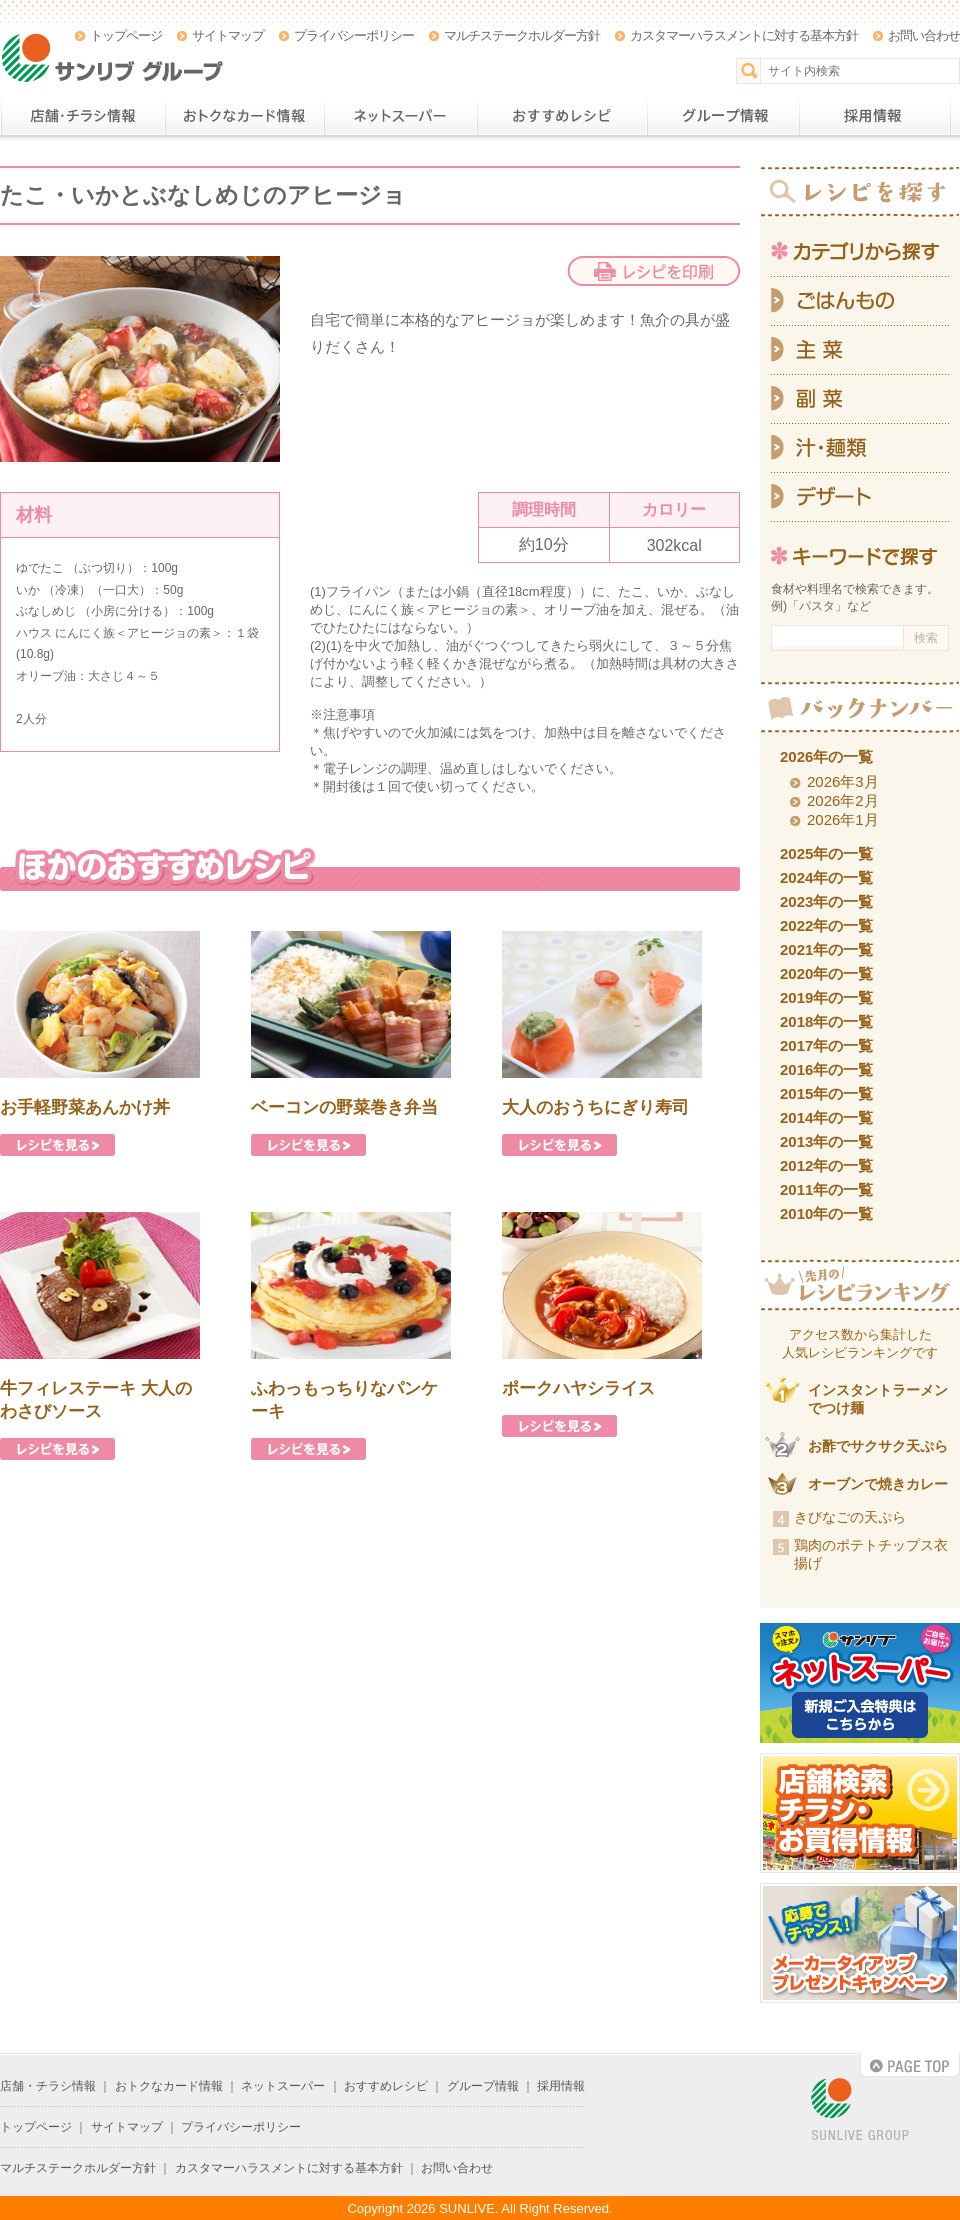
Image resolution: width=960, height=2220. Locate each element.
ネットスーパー (400, 116)
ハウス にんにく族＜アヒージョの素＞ (119, 633)
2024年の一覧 (826, 877)
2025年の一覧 (826, 853)
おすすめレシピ (562, 116)
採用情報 (875, 116)
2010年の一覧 (826, 1213)
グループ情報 (723, 116)
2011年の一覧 (826, 1189)
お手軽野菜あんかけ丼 (85, 1107)
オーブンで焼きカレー (878, 1484)
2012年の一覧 (826, 1165)
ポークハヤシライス (578, 1388)
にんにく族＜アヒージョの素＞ (440, 609)
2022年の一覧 (826, 925)
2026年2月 (843, 800)
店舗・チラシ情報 (82, 116)
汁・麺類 (860, 448)
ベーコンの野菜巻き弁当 (344, 1107)
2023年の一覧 (826, 901)
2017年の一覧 (826, 1045)
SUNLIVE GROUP (860, 2110)
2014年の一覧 (826, 1117)
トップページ (126, 35)
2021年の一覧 (826, 949)
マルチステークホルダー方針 (522, 35)
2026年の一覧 (826, 756)
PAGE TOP (910, 2065)
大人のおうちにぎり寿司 (595, 1107)
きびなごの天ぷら (850, 1517)
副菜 (860, 399)
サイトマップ (228, 35)
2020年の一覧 (826, 973)
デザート (860, 497)
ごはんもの (860, 301)
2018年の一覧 (826, 1021)
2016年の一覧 (826, 1069)
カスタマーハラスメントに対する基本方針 (744, 35)
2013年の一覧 (826, 1141)
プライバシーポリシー (354, 35)
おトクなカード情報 (244, 116)
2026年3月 (843, 781)
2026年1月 (843, 819)
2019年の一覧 (826, 997)
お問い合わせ (924, 35)
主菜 (860, 350)
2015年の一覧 (826, 1093)
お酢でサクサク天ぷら (878, 1446)
